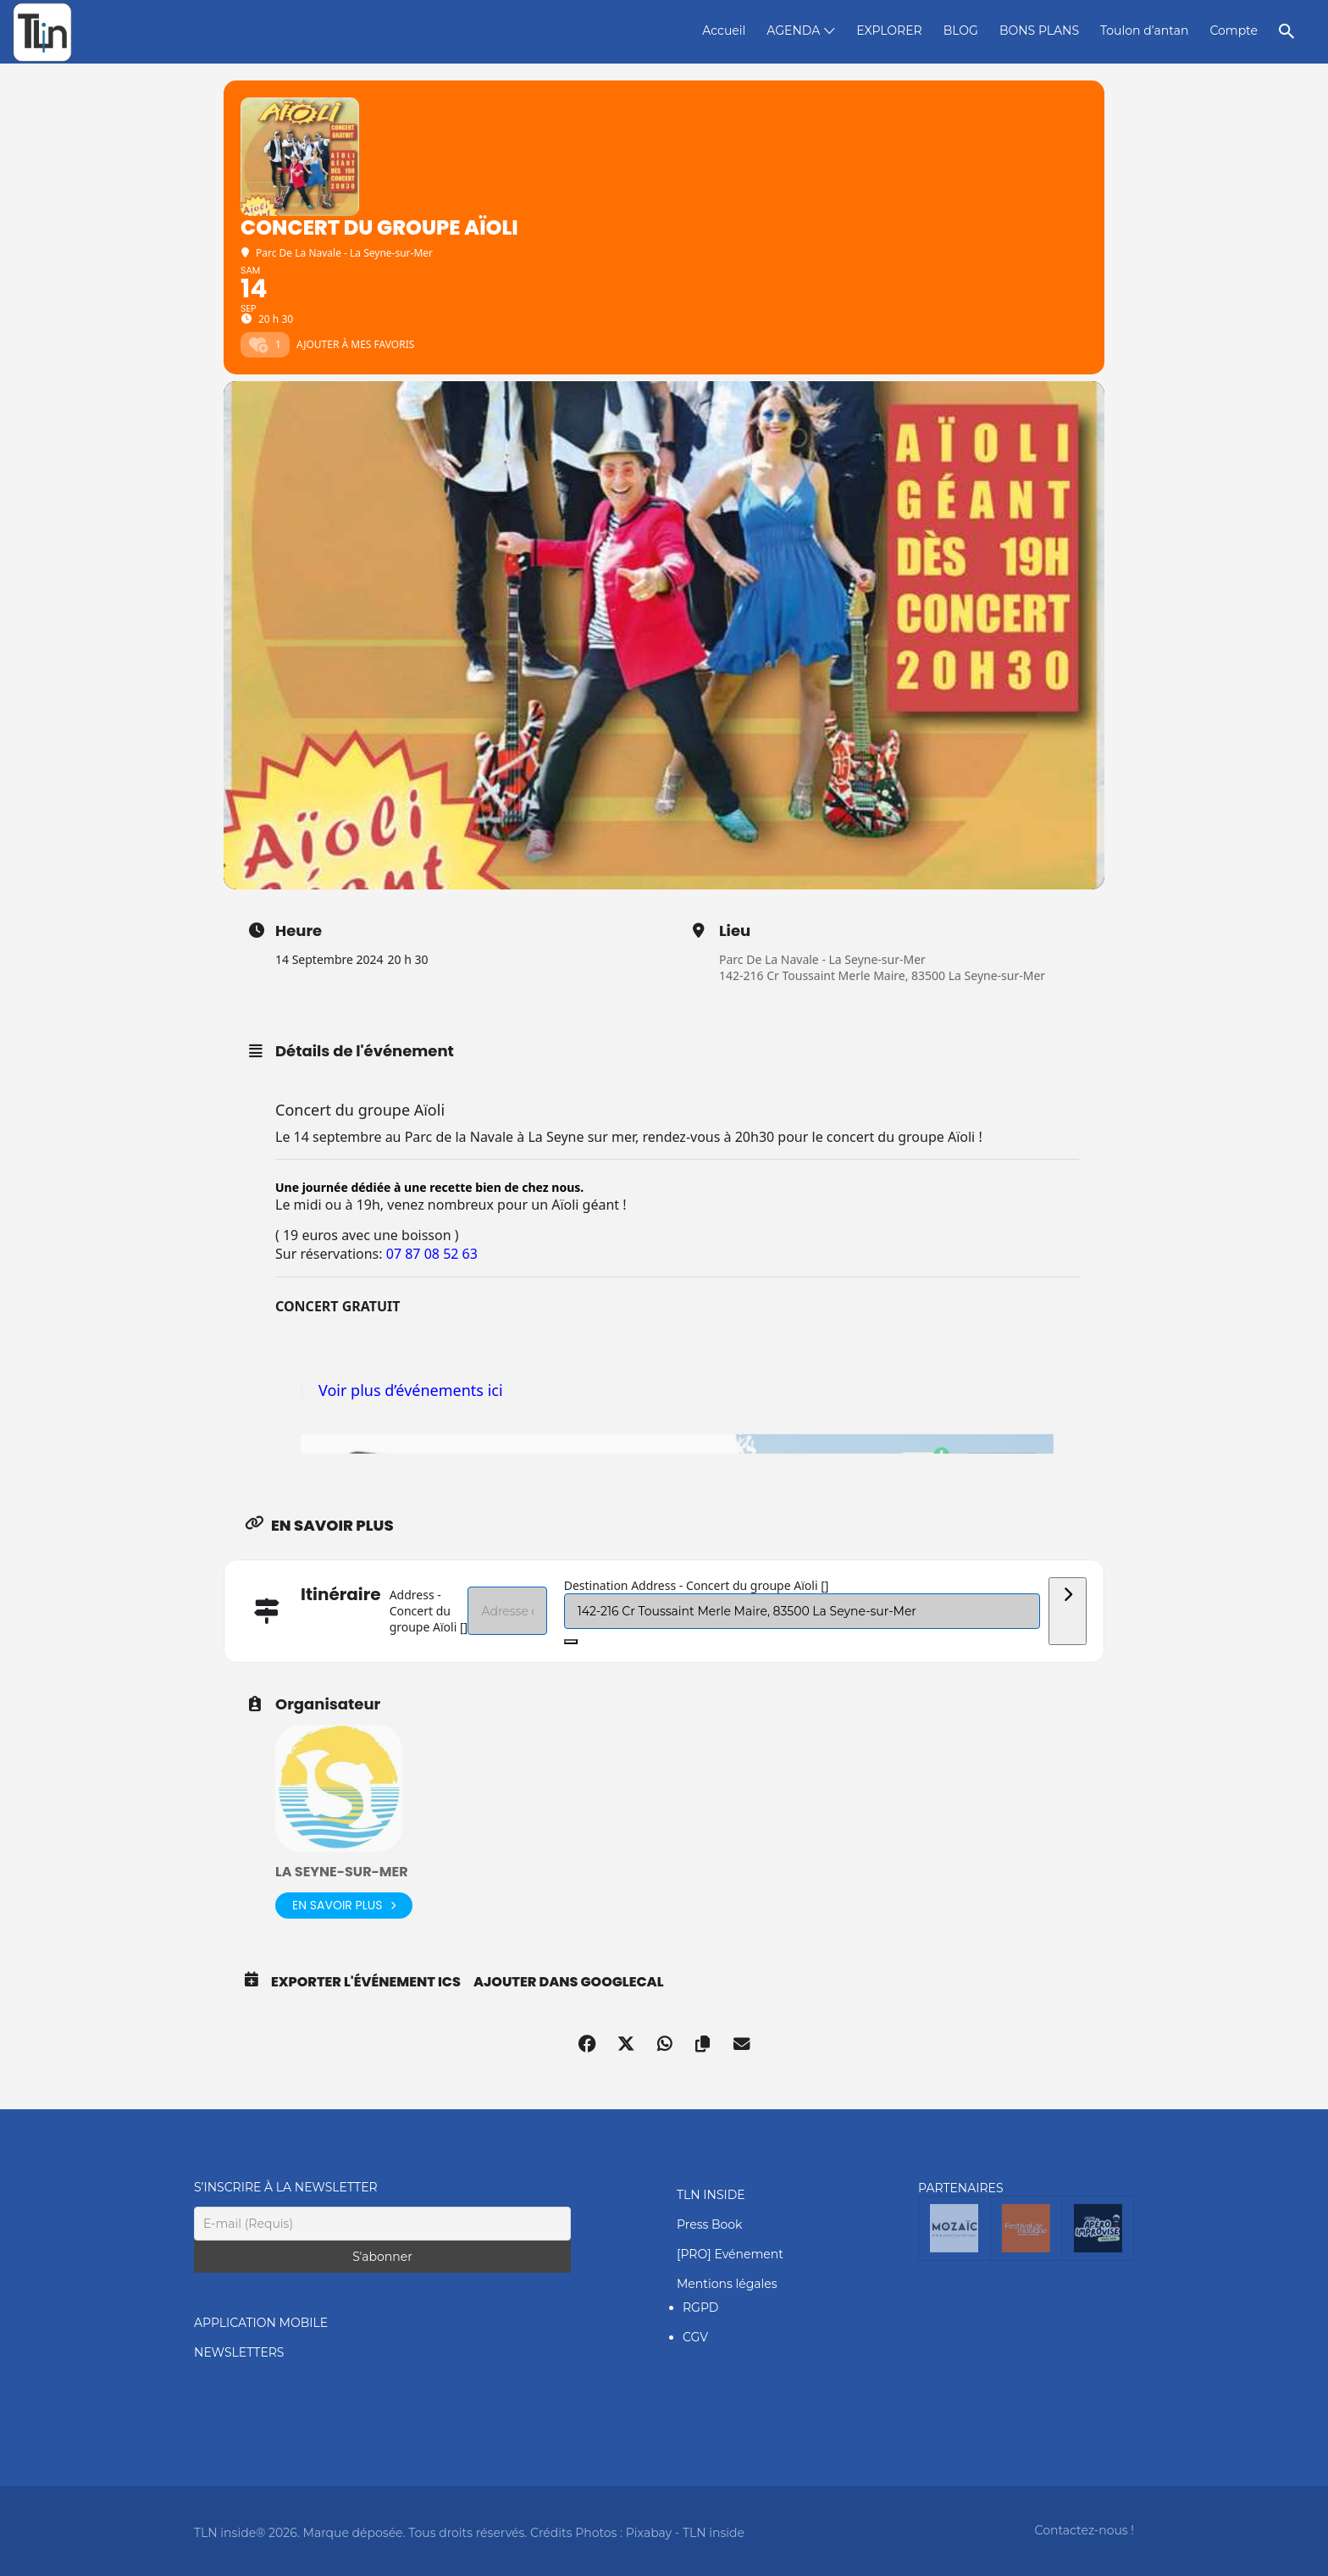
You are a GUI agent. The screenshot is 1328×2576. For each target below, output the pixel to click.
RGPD (700, 2307)
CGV (695, 2337)
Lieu (734, 931)
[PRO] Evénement (730, 2254)
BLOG (960, 30)
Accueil (723, 30)
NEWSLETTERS (239, 2352)
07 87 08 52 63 (432, 1253)
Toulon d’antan (1144, 30)
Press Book (709, 2224)
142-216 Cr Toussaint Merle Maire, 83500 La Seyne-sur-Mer (882, 975)
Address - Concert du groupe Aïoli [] (429, 1611)
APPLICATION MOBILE (261, 2322)
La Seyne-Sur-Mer (341, 1871)
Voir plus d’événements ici (410, 1390)
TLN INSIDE (711, 2194)
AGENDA (793, 30)
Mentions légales (727, 2283)
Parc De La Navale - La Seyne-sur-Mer (822, 959)
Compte (1233, 30)
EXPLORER (888, 30)
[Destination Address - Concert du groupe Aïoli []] (802, 1611)
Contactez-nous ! (1084, 2530)
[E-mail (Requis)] (382, 2224)
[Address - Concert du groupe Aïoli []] (507, 1611)
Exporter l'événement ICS (366, 1982)
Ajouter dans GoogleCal (568, 1982)
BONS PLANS (1039, 30)
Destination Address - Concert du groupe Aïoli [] (696, 1585)
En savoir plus (344, 1905)
